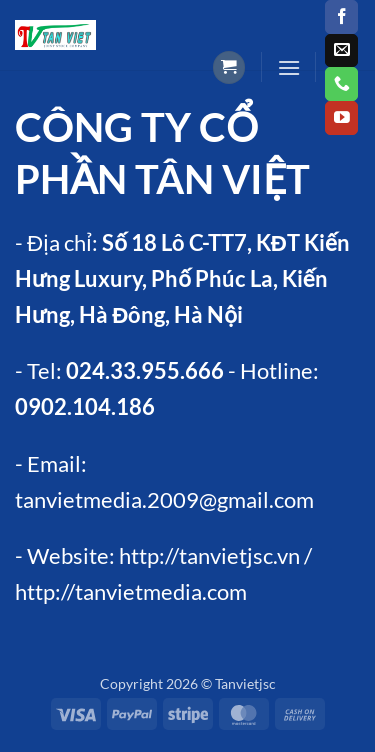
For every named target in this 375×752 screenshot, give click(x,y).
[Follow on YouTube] (341, 118)
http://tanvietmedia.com (131, 591)
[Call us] (341, 84)
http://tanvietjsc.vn (209, 555)
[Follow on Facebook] (341, 17)
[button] (229, 67)
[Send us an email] (341, 51)
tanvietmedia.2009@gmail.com (164, 499)
